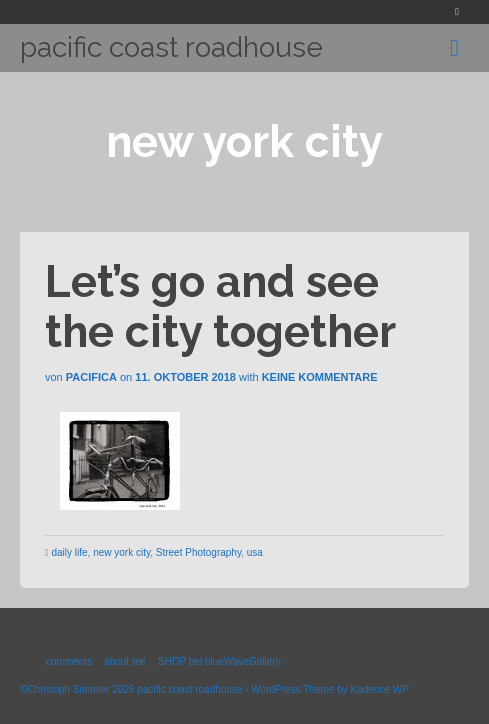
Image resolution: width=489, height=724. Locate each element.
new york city (121, 552)
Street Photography (198, 552)
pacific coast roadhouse (171, 47)
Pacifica (91, 377)
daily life (69, 552)
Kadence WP (379, 689)
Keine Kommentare (320, 377)
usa (255, 552)
